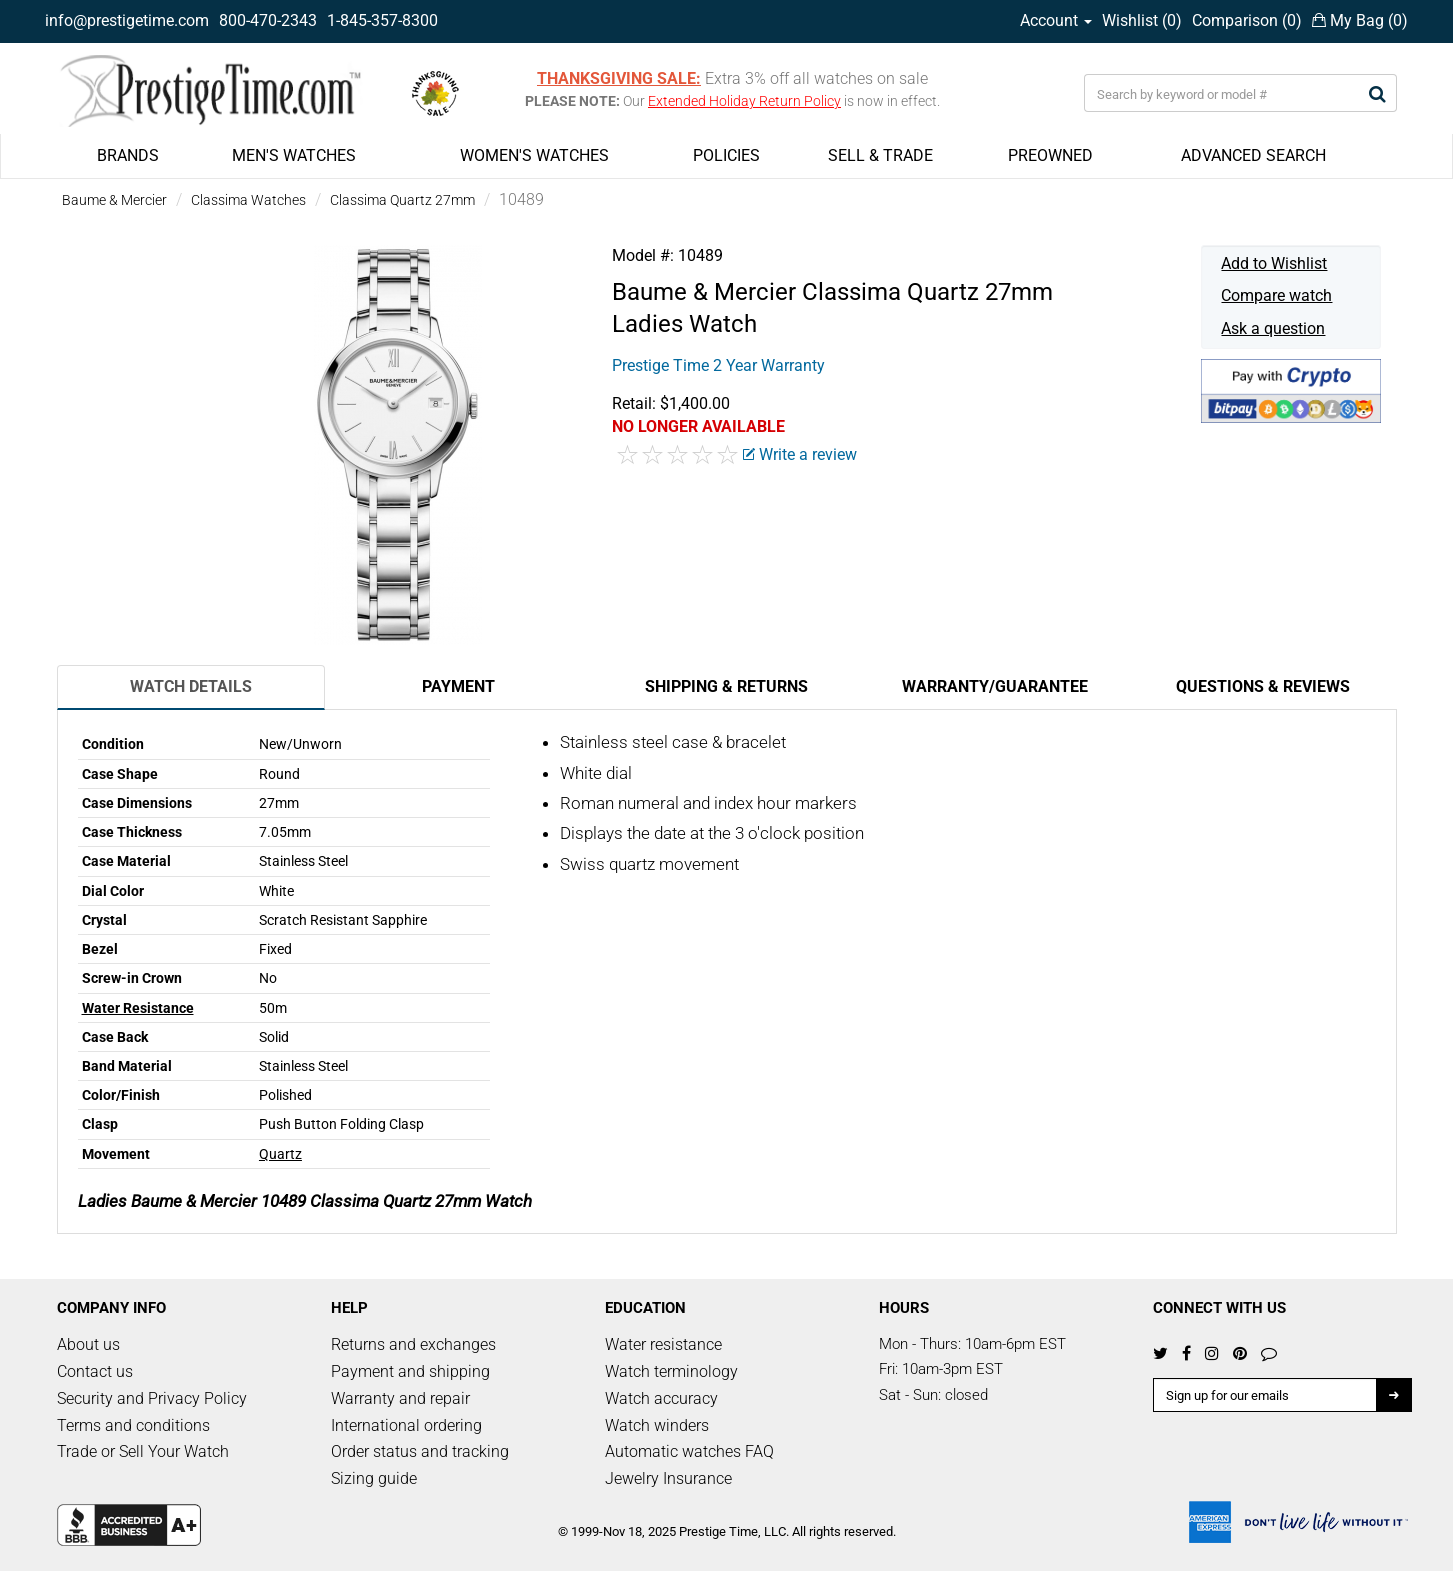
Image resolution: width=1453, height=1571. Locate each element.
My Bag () (1360, 20)
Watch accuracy (661, 1398)
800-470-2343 (268, 20)
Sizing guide (374, 1478)
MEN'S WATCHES (294, 155)
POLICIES (726, 155)
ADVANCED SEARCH (1253, 155)
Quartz (280, 1154)
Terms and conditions (133, 1425)
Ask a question (1273, 328)
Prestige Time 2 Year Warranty (718, 365)
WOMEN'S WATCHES (534, 155)
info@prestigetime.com (127, 20)
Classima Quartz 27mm (402, 200)
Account (1056, 20)
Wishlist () (1142, 20)
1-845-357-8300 (382, 20)
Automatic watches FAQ (689, 1451)
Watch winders (657, 1425)
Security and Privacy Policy (152, 1398)
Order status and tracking (420, 1451)
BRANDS (128, 155)
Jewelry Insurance (668, 1478)
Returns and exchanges (413, 1344)
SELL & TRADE (880, 155)
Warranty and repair (400, 1398)
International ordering (406, 1425)
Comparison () (1247, 20)
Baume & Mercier (114, 200)
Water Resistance (138, 1008)
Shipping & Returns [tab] (726, 686)
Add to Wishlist (1274, 263)
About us (88, 1344)
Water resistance (663, 1344)
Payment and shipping (410, 1371)
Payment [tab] (458, 686)
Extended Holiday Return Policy (744, 101)
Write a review (800, 454)
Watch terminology (671, 1371)
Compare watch (1276, 295)
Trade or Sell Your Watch (143, 1451)
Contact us (95, 1371)
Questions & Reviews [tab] (1263, 686)
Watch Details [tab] (191, 686)
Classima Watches (248, 200)
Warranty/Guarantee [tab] (995, 686)
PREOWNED (1050, 155)
